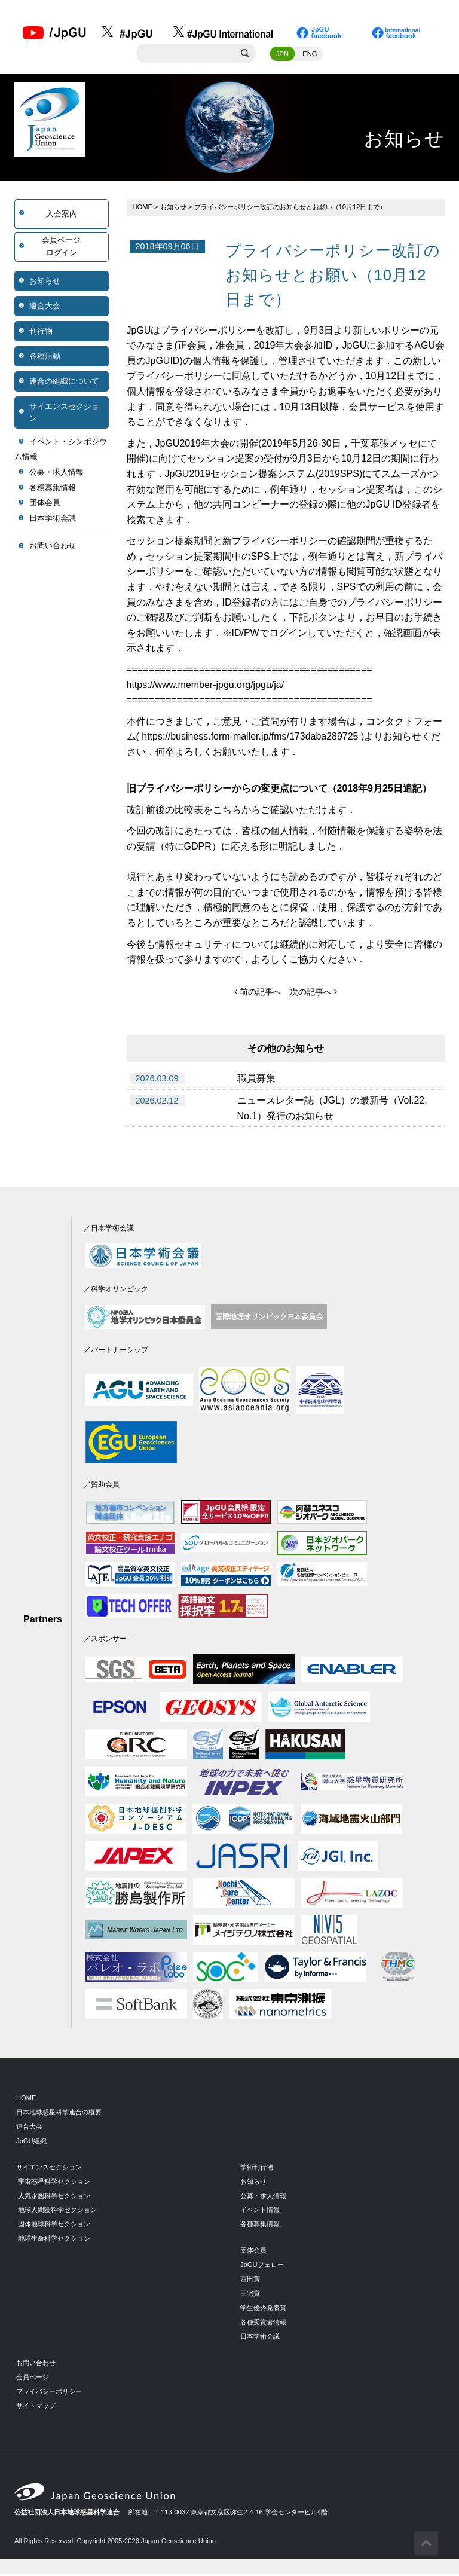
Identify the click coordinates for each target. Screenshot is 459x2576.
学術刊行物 (256, 2168)
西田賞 (250, 2281)
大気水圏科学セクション (54, 2197)
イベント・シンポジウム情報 (60, 451)
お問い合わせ (52, 547)
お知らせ (44, 282)
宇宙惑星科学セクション (54, 2183)
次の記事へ (313, 993)
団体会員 (44, 504)
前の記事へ (257, 993)
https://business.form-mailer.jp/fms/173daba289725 (250, 739)
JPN (282, 55)
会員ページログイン (61, 248)
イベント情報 (260, 2212)
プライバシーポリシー (49, 2393)
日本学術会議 (52, 519)
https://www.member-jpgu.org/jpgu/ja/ (205, 687)
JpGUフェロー (262, 2267)
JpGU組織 (31, 2142)
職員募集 (256, 1080)
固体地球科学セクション (54, 2226)
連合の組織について (64, 382)
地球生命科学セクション (54, 2240)
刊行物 (41, 332)
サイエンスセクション (64, 414)
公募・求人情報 (56, 474)
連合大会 (44, 307)
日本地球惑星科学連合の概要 (59, 2114)
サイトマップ (36, 2407)
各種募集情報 (52, 489)
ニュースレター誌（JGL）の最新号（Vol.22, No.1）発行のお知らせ (332, 1110)
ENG (309, 55)
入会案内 (61, 215)
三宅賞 (250, 2295)
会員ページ (32, 2378)
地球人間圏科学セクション (57, 2212)
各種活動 (44, 357)
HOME (143, 208)
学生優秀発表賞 (263, 2310)
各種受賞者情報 (263, 2324)
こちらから (237, 811)
